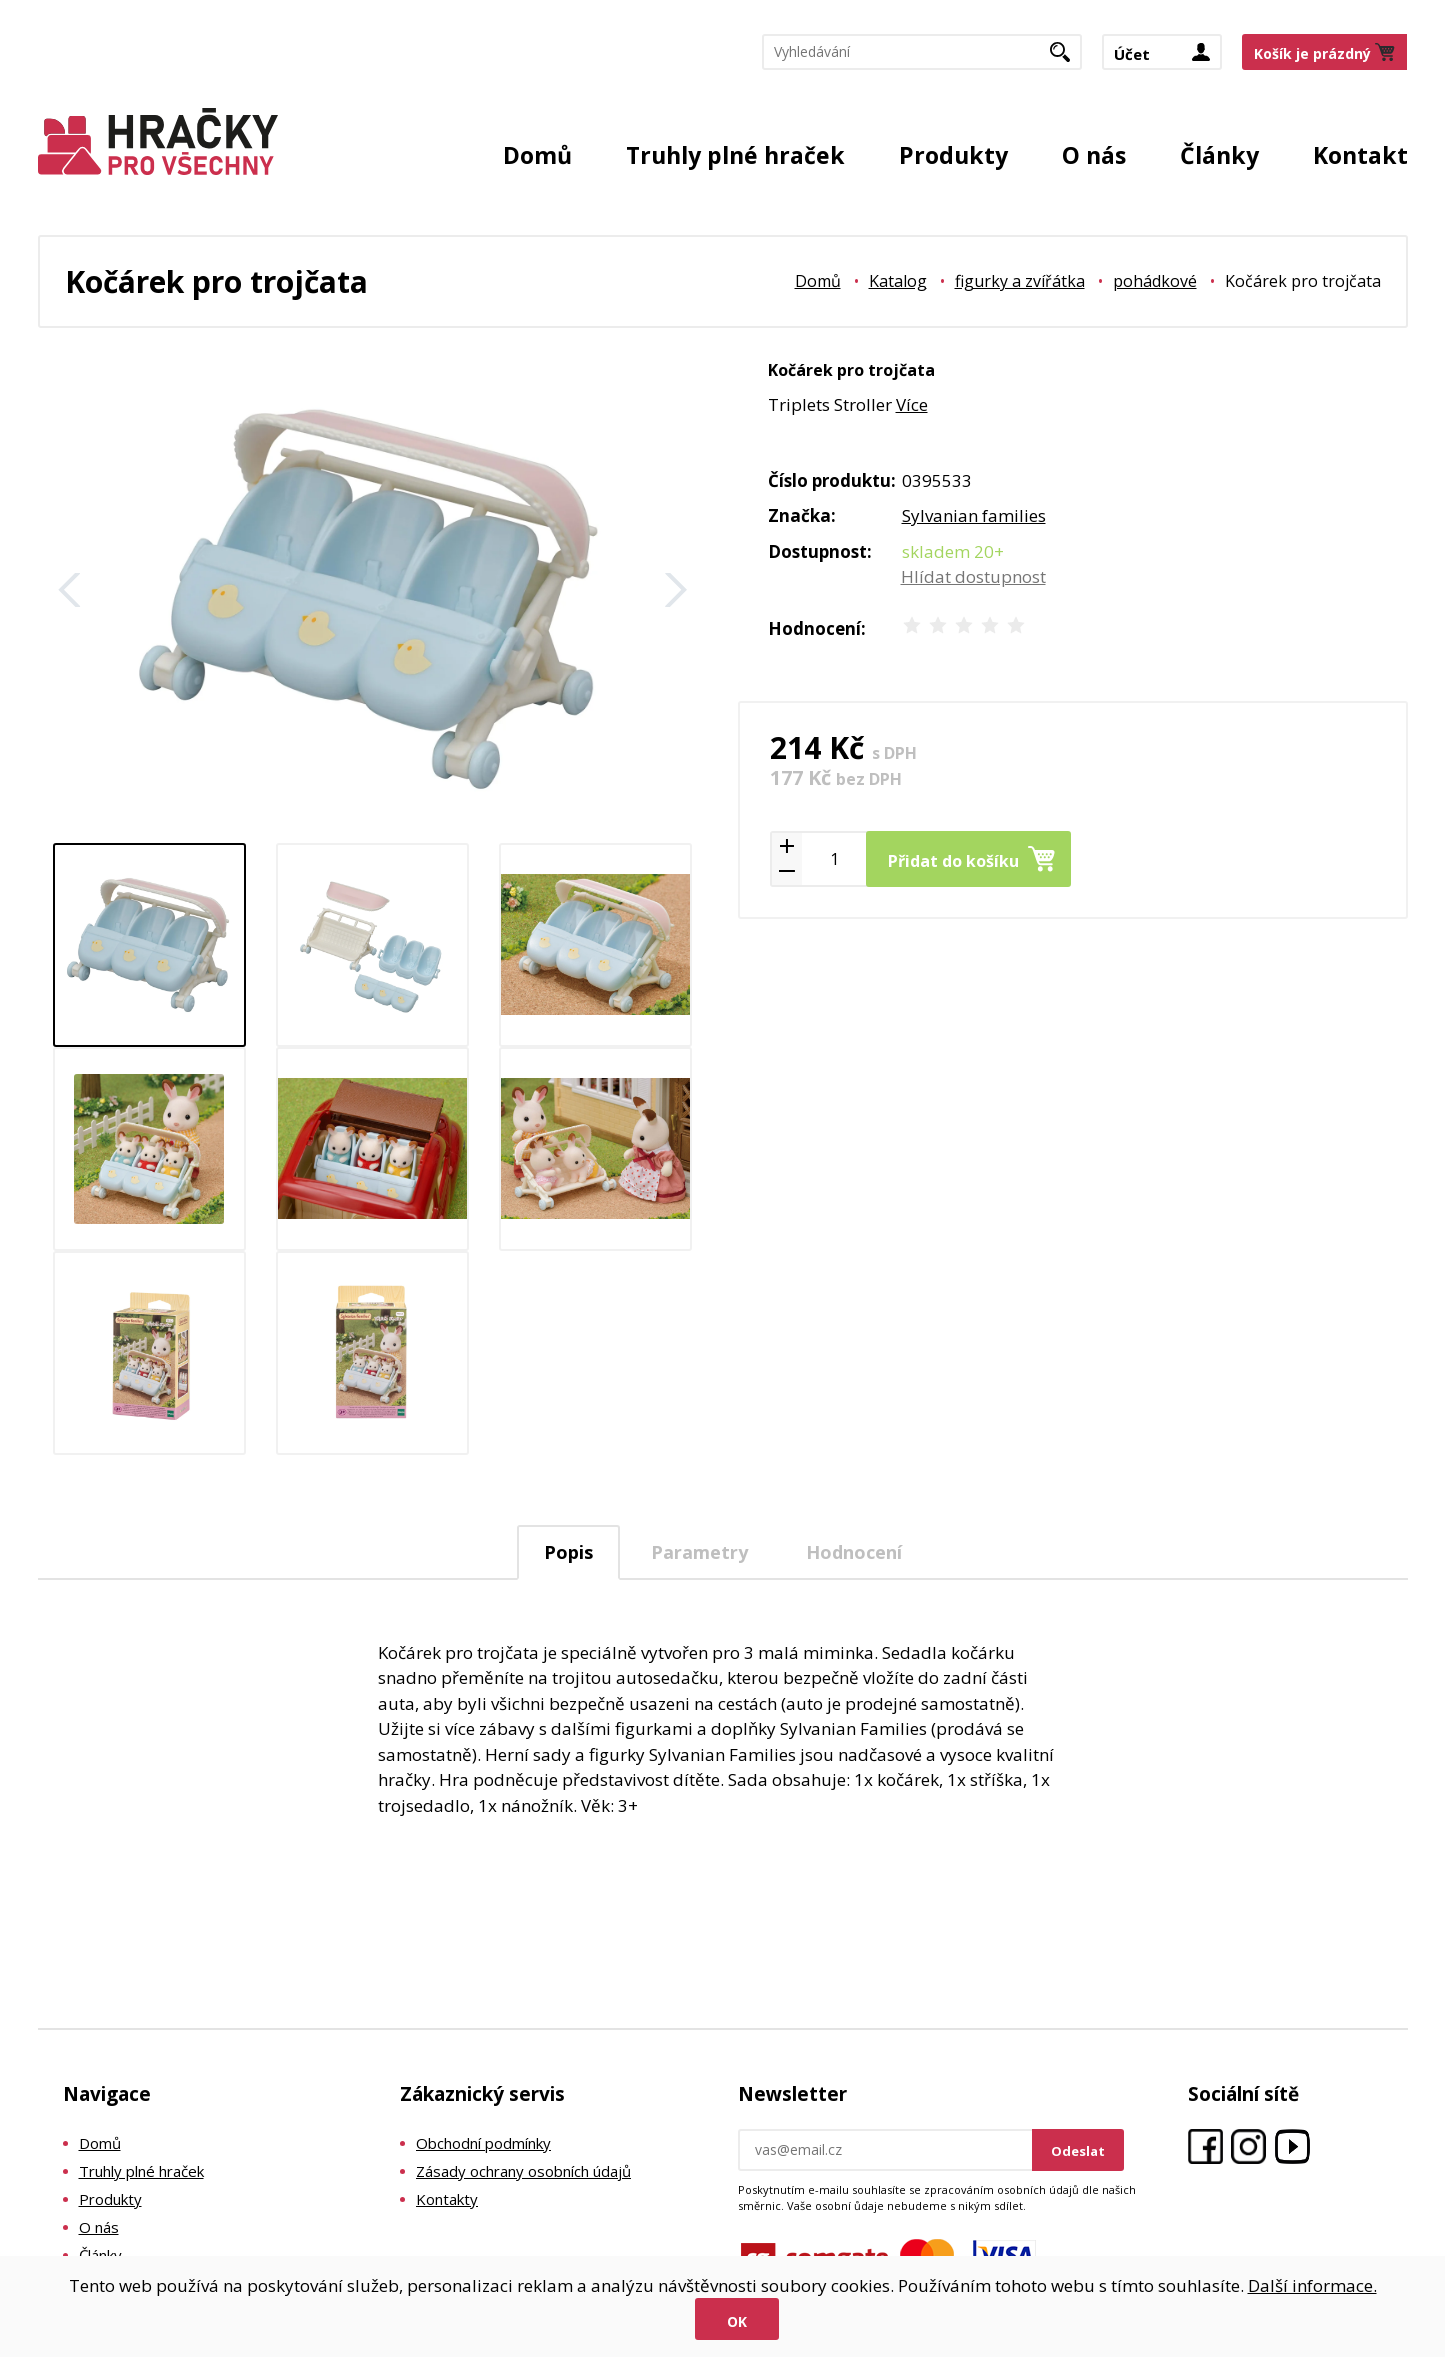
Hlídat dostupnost (973, 576)
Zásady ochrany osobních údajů (523, 2171)
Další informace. (1312, 2285)
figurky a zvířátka (1020, 281)
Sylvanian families (974, 515)
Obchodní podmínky (483, 2143)
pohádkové (1155, 281)
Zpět (70, 590)
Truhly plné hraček (735, 155)
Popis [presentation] (568, 1552)
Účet (1132, 54)
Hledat (1067, 58)
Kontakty (447, 2199)
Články (1219, 155)
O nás (1094, 155)
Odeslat (1078, 2151)
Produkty (953, 155)
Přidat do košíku (953, 861)
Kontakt (1360, 155)
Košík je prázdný (1312, 53)
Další (676, 590)
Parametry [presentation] (699, 1552)
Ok (737, 2321)
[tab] (568, 1552)
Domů (537, 155)
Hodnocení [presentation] (854, 1552)
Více (912, 404)
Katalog (898, 281)
